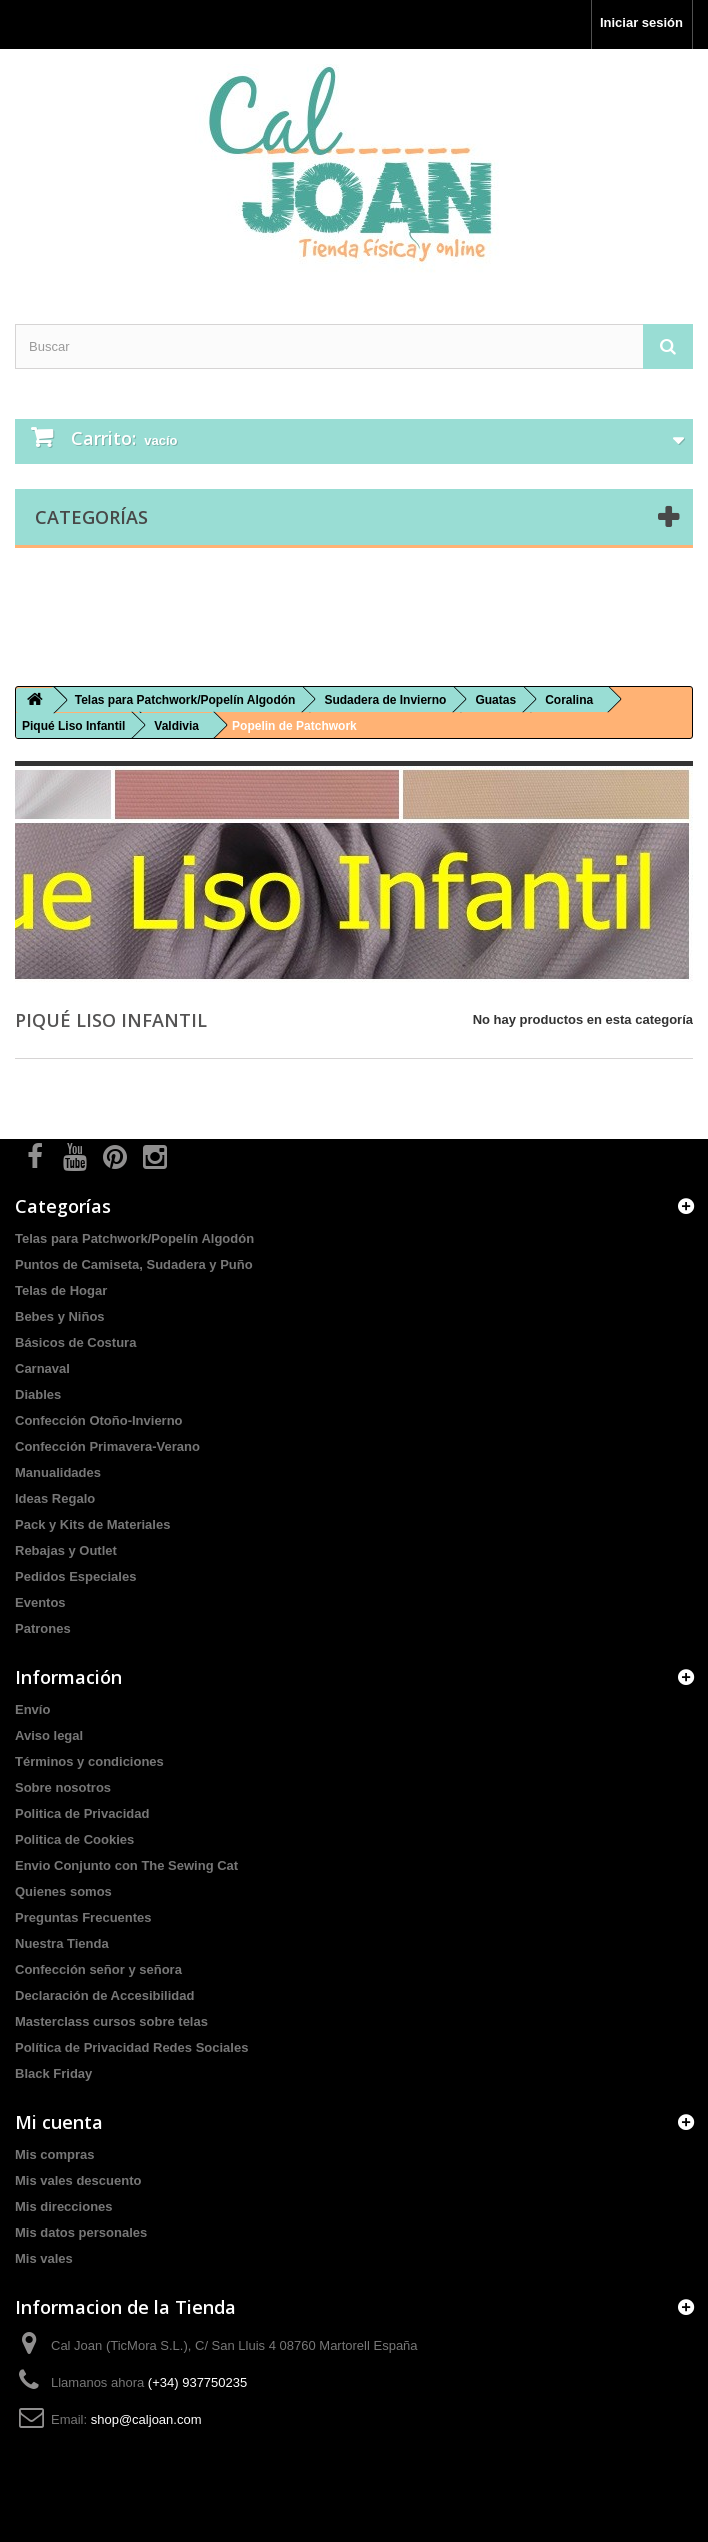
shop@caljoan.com (146, 2419)
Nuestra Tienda (62, 1943)
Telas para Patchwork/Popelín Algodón (134, 1238)
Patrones (43, 1628)
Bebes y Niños (60, 1316)
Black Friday (53, 2073)
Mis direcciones (64, 2206)
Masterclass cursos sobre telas (111, 2021)
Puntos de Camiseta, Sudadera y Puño (134, 1264)
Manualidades (58, 1472)
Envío (32, 1709)
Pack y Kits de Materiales (92, 1524)
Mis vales (44, 2258)
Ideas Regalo (55, 1498)
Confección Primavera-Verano (107, 1446)
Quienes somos (63, 1891)
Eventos (40, 1602)
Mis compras (54, 2154)
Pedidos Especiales (75, 1576)
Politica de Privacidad (82, 1813)
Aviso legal (49, 1735)
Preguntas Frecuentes (83, 1917)
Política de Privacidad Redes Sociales (131, 2047)
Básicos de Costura (75, 1342)
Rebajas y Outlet (66, 1550)
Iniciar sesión (641, 22)
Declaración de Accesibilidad (104, 1995)
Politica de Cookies (74, 1839)
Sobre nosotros (63, 1787)
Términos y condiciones (89, 1761)
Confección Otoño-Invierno (99, 1420)
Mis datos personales (81, 2232)
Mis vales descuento (78, 2180)
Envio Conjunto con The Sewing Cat (126, 1865)
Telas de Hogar (61, 1290)
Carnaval (42, 1368)
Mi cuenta (59, 2122)
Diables (38, 1394)
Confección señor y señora (98, 1969)
